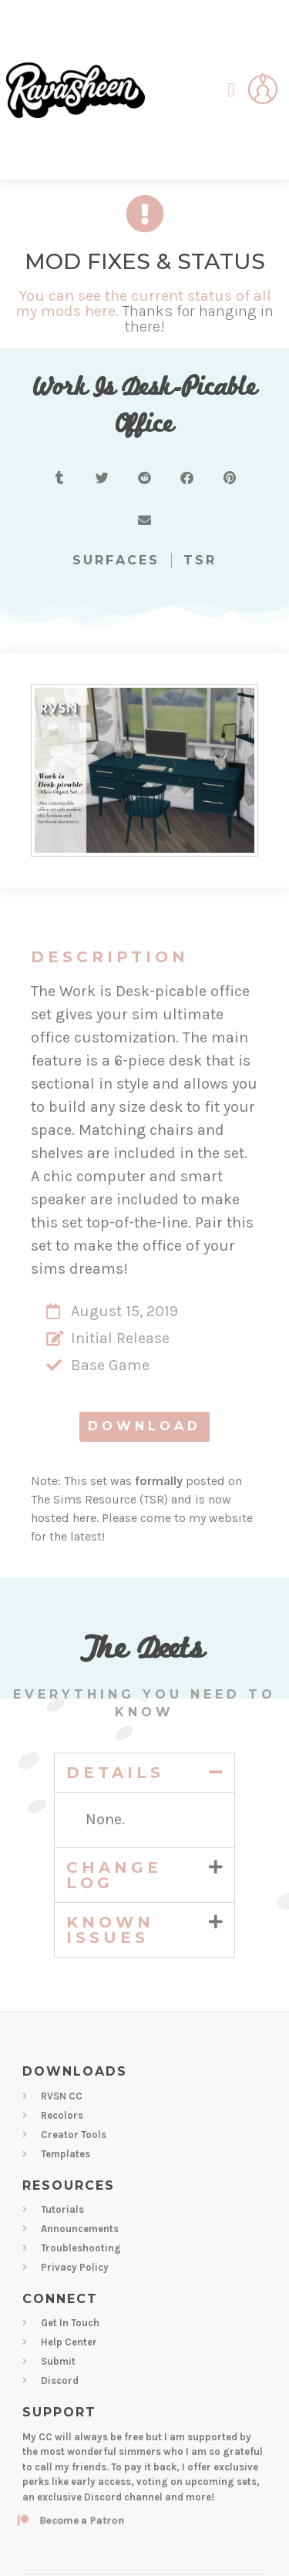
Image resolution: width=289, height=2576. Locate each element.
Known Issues (110, 1930)
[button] (231, 90)
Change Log (114, 1875)
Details (115, 1772)
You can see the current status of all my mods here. (143, 303)
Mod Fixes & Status (145, 261)
